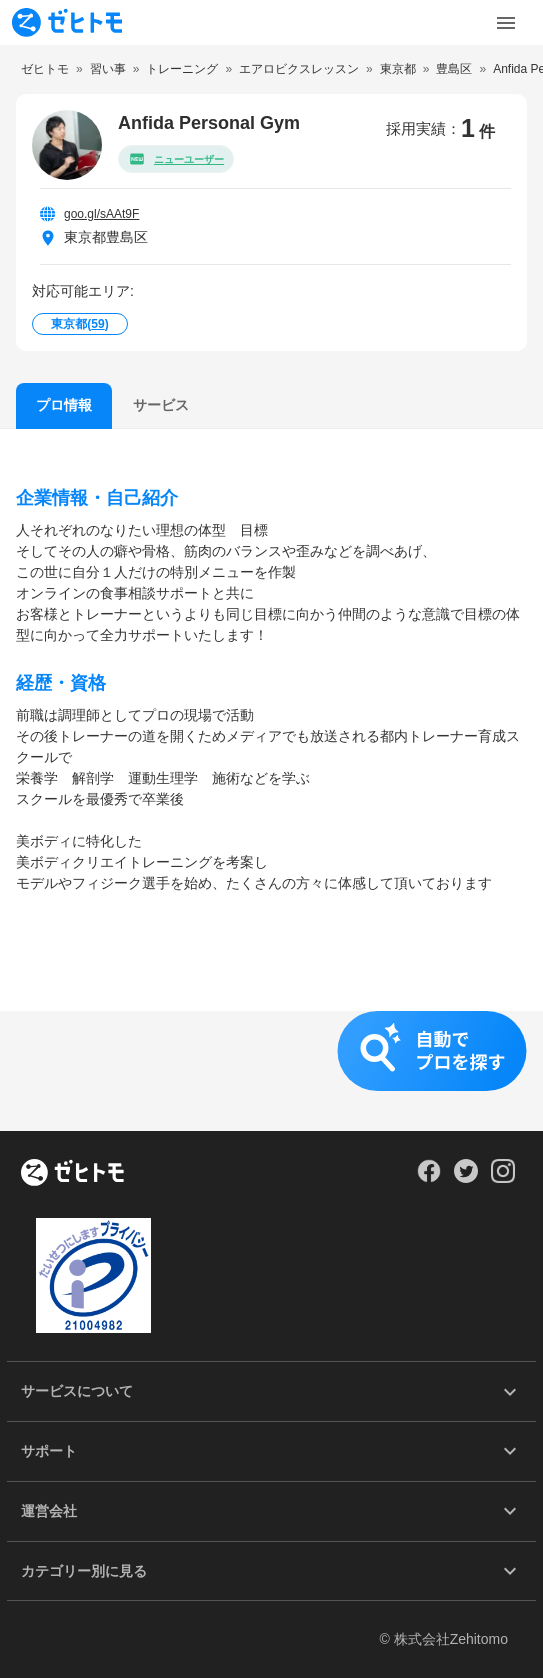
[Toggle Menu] (506, 23)
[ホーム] (72, 1174)
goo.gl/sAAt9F (101, 214)
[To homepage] (67, 22)
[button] (271, 1071)
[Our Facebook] (428, 1178)
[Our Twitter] (465, 1178)
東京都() (79, 324)
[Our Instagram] (503, 1178)
